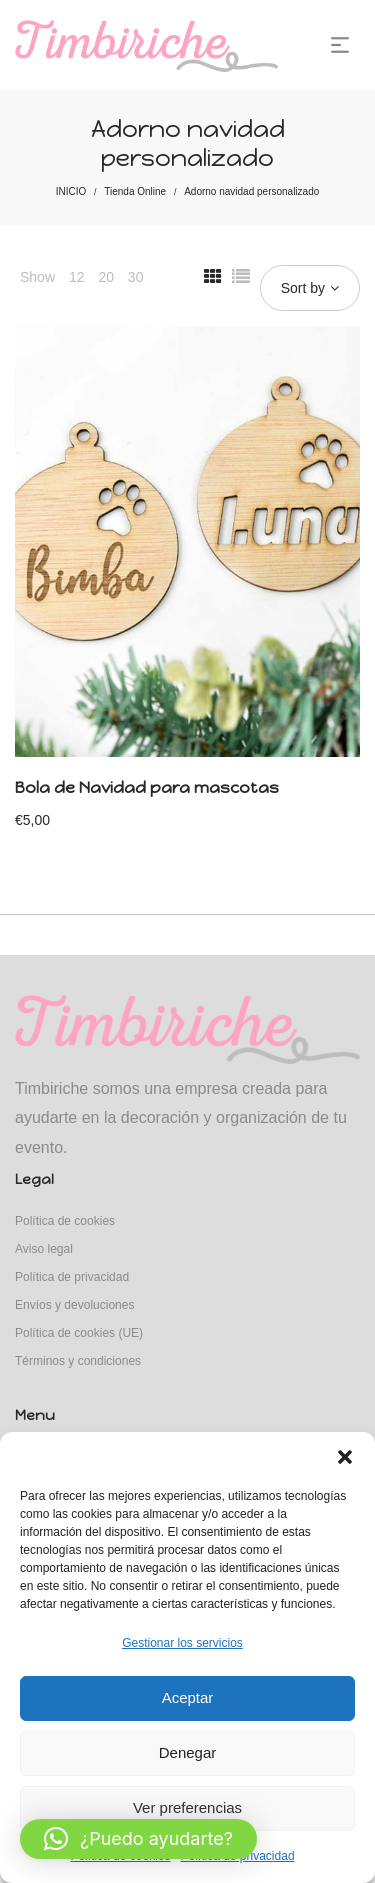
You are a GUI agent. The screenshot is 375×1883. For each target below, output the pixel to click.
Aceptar (188, 1697)
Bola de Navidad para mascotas (147, 787)
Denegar (188, 1752)
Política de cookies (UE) (79, 1333)
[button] (345, 1457)
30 (136, 277)
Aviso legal (44, 1249)
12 (77, 277)
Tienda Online (135, 191)
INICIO (71, 191)
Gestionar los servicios (182, 1643)
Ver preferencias (187, 1807)
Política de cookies (65, 1221)
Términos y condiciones (78, 1361)
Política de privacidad (72, 1277)
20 (106, 277)
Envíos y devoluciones (74, 1305)
